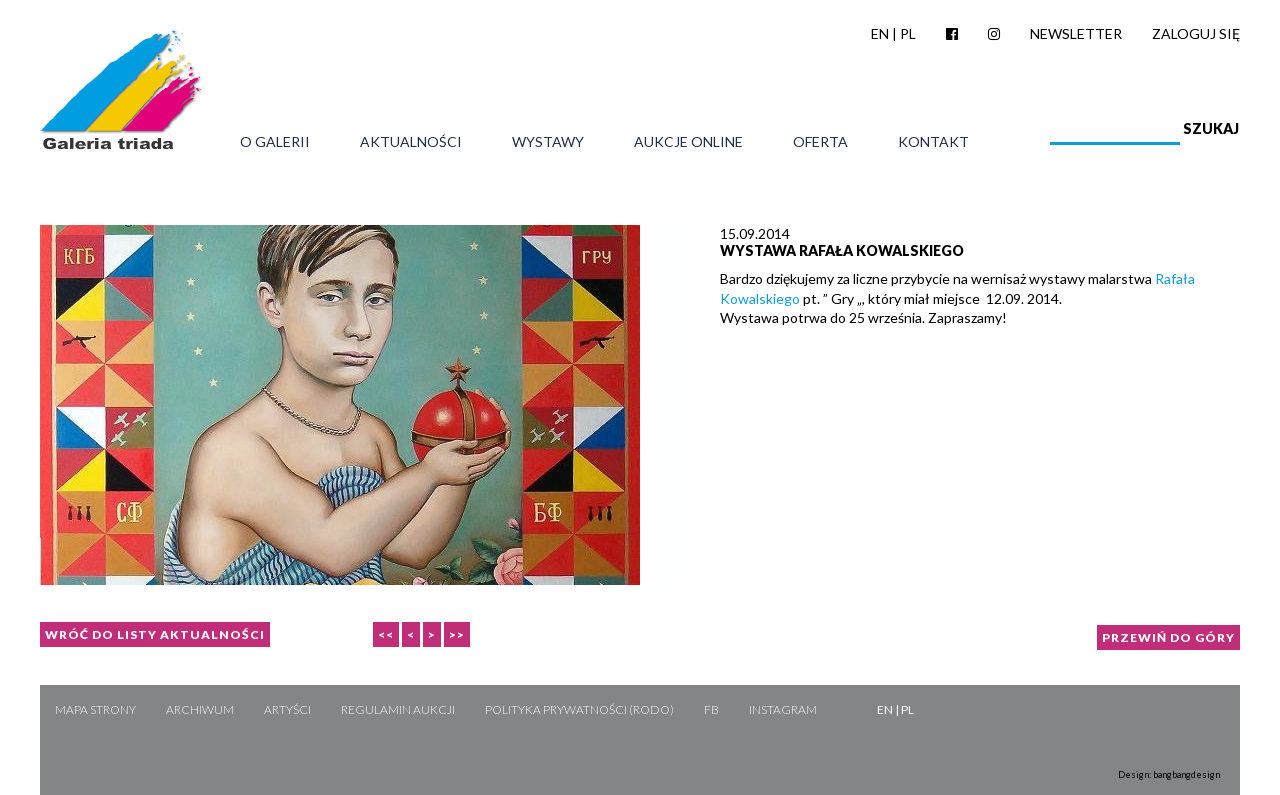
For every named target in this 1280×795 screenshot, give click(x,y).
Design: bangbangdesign (1169, 774)
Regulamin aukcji (398, 709)
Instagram (783, 709)
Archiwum (200, 709)
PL (908, 33)
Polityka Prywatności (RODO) (579, 709)
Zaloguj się (1196, 33)
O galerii (275, 142)
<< (386, 634)
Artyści (287, 709)
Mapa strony (95, 709)
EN (880, 33)
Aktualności (411, 142)
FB (711, 709)
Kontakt (933, 142)
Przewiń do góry (1168, 637)
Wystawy (548, 142)
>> (457, 634)
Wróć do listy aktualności (155, 634)
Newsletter (1076, 33)
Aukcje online (688, 142)
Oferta (820, 142)
